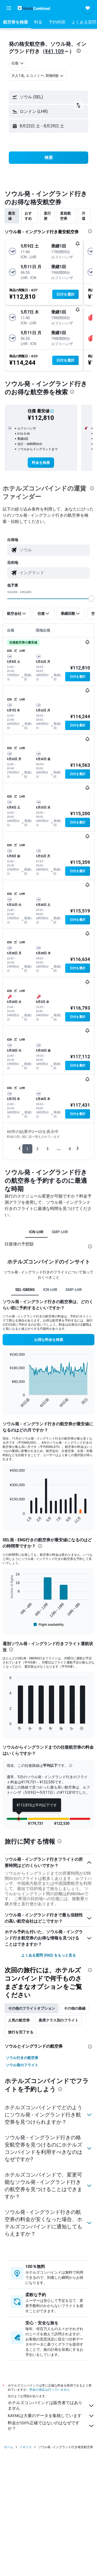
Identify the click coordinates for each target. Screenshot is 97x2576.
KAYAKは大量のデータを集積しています (51, 2416)
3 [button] (47, 1148)
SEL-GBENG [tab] (25, 1290)
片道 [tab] (83, 216)
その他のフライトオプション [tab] (31, 2008)
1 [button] (27, 1148)
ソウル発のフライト (22, 2065)
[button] (8, 8)
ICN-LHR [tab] (36, 1232)
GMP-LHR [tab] (60, 1232)
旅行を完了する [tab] (20, 2032)
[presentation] (78, 50)
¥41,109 (54, 51)
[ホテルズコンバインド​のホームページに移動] (34, 8)
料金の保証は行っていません (49, 2389)
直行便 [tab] (47, 216)
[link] (41, 462)
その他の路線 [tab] (75, 2008)
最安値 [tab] (11, 216)
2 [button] (37, 1148)
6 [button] (70, 1148)
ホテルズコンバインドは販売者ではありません (51, 2405)
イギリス (25, 2447)
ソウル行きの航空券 (22, 2058)
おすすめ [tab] (28, 216)
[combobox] (18, 63)
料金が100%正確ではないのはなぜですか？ (51, 2425)
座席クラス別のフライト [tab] (58, 2020)
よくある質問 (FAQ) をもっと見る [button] (48, 1955)
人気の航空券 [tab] (19, 2020)
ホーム (8, 2447)
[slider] (91, 598)
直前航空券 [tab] (65, 216)
